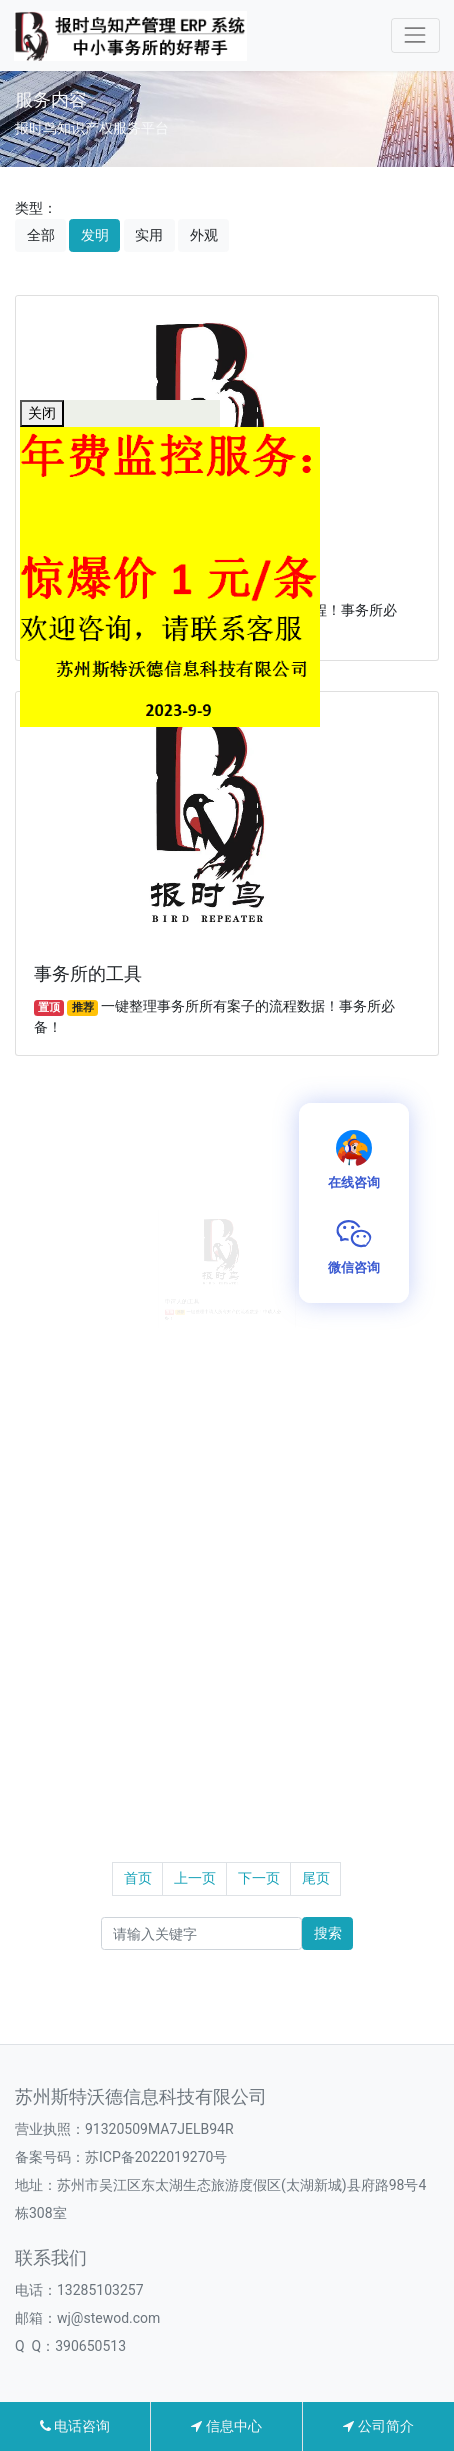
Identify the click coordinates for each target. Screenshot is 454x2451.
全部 (41, 235)
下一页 (259, 1878)
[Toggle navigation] (415, 35)
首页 (138, 1878)
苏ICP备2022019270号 (156, 2157)
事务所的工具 (88, 974)
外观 (204, 235)
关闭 (42, 413)
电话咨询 (75, 2426)
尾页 (316, 1878)
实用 (149, 235)
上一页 (195, 1878)
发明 (95, 235)
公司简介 (378, 2426)
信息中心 (226, 2426)
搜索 (328, 1933)
